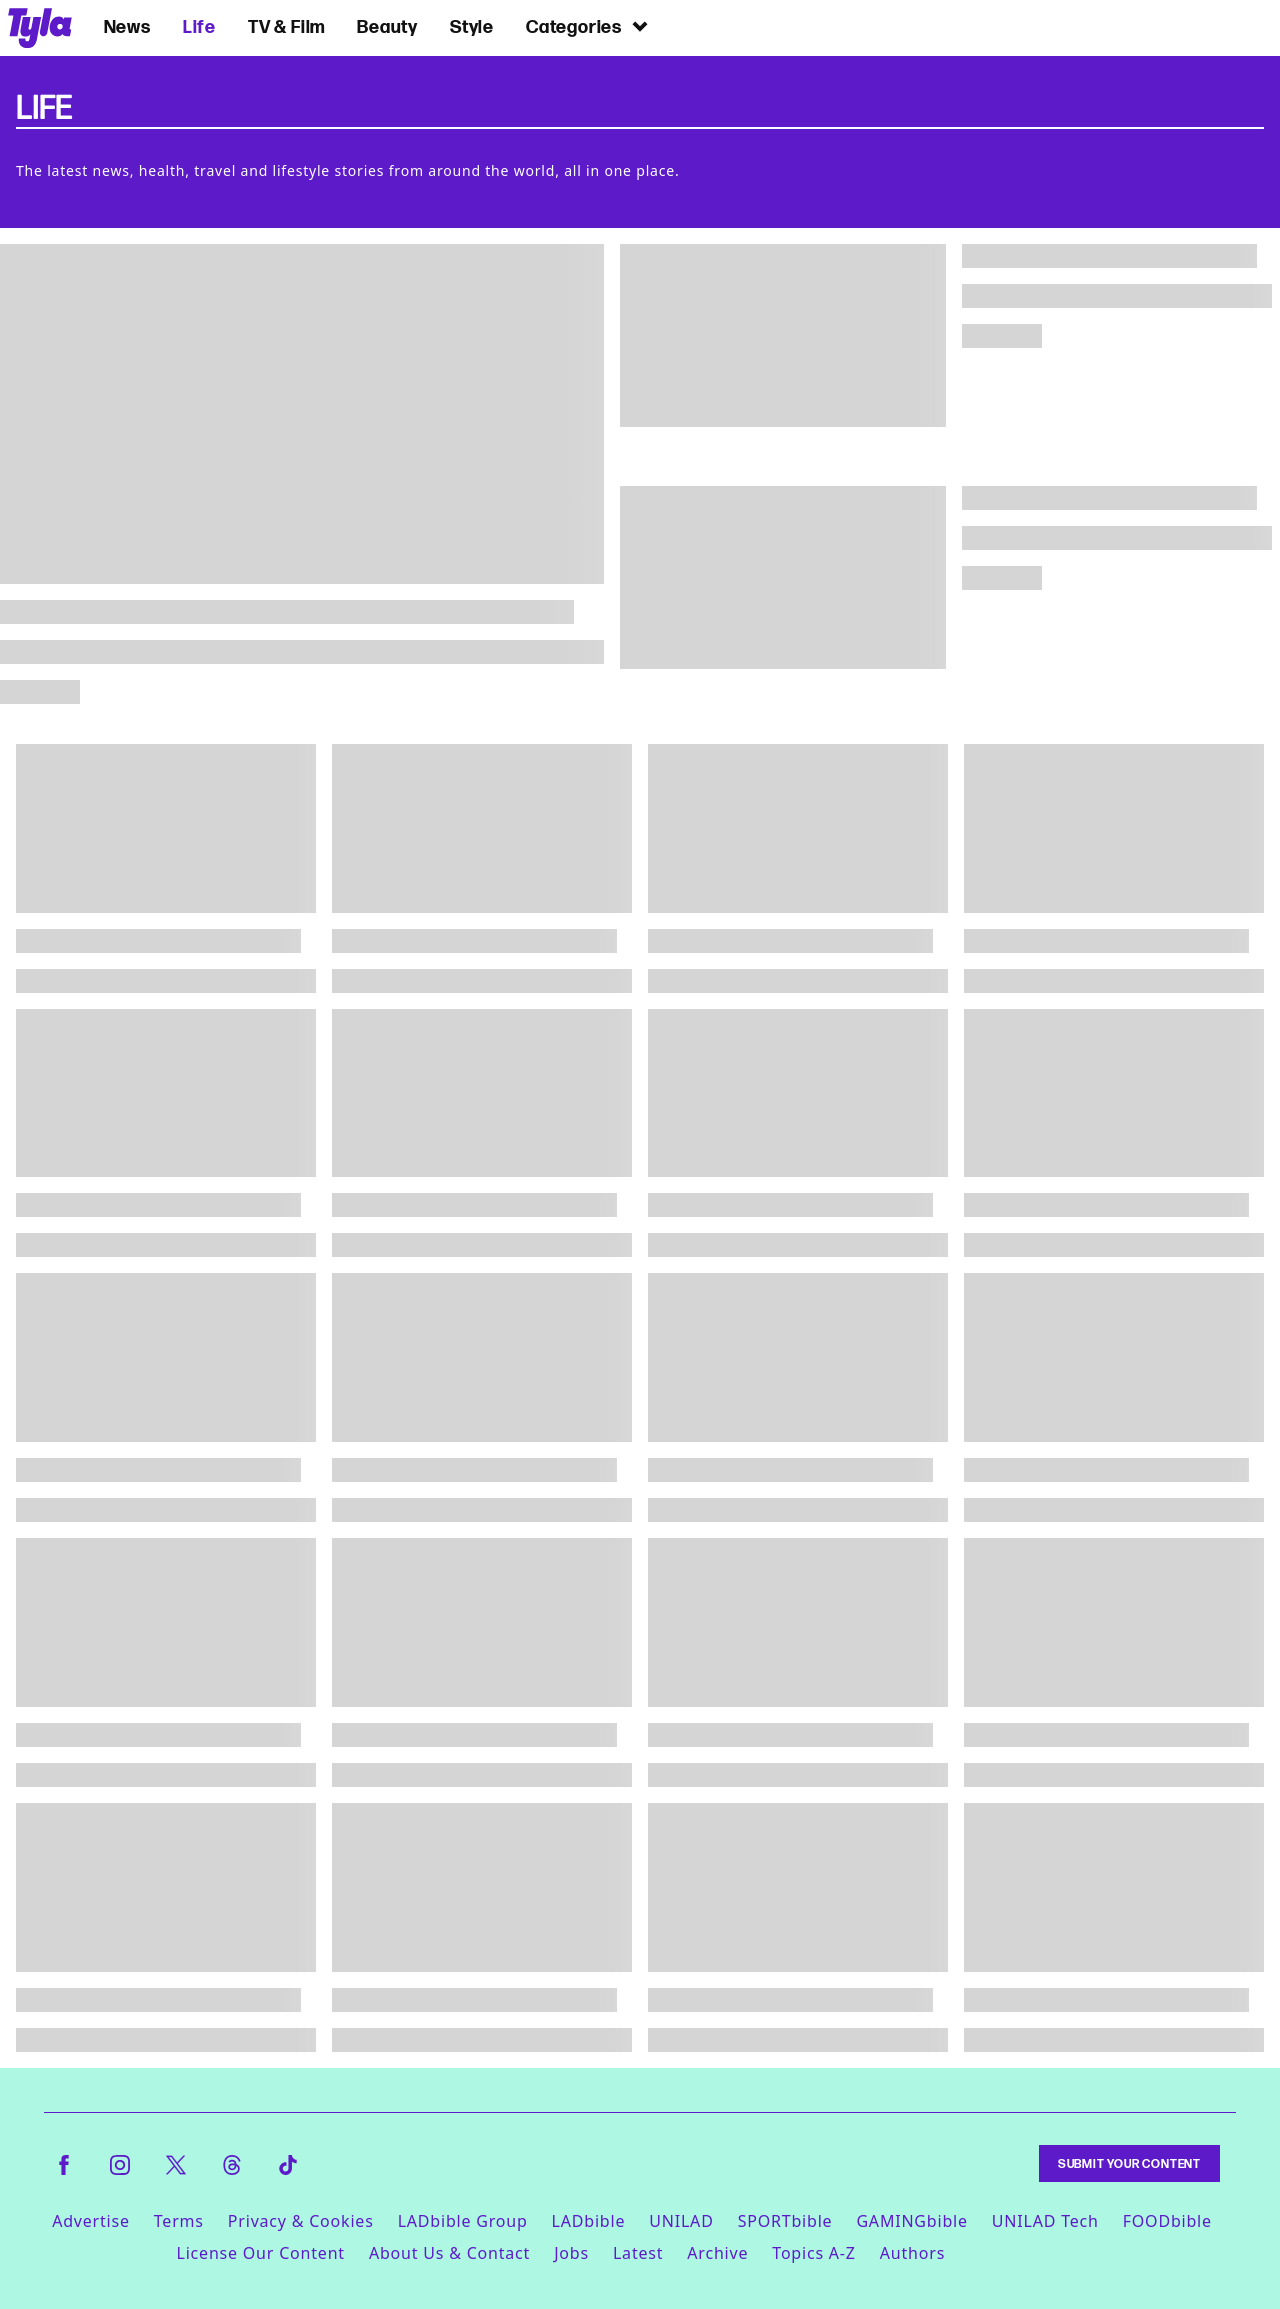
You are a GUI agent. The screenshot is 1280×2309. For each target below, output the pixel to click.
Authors (912, 2253)
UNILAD (681, 2221)
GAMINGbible (911, 2221)
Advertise (91, 2221)
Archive (717, 2253)
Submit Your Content (1129, 2163)
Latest (638, 2253)
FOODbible (1167, 2221)
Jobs (571, 2253)
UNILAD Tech (1045, 2221)
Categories (588, 26)
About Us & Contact (449, 2253)
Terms (179, 2221)
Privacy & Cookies (301, 2221)
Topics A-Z (813, 2253)
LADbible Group (463, 2221)
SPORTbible (785, 2221)
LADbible (589, 2221)
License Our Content (260, 2253)
